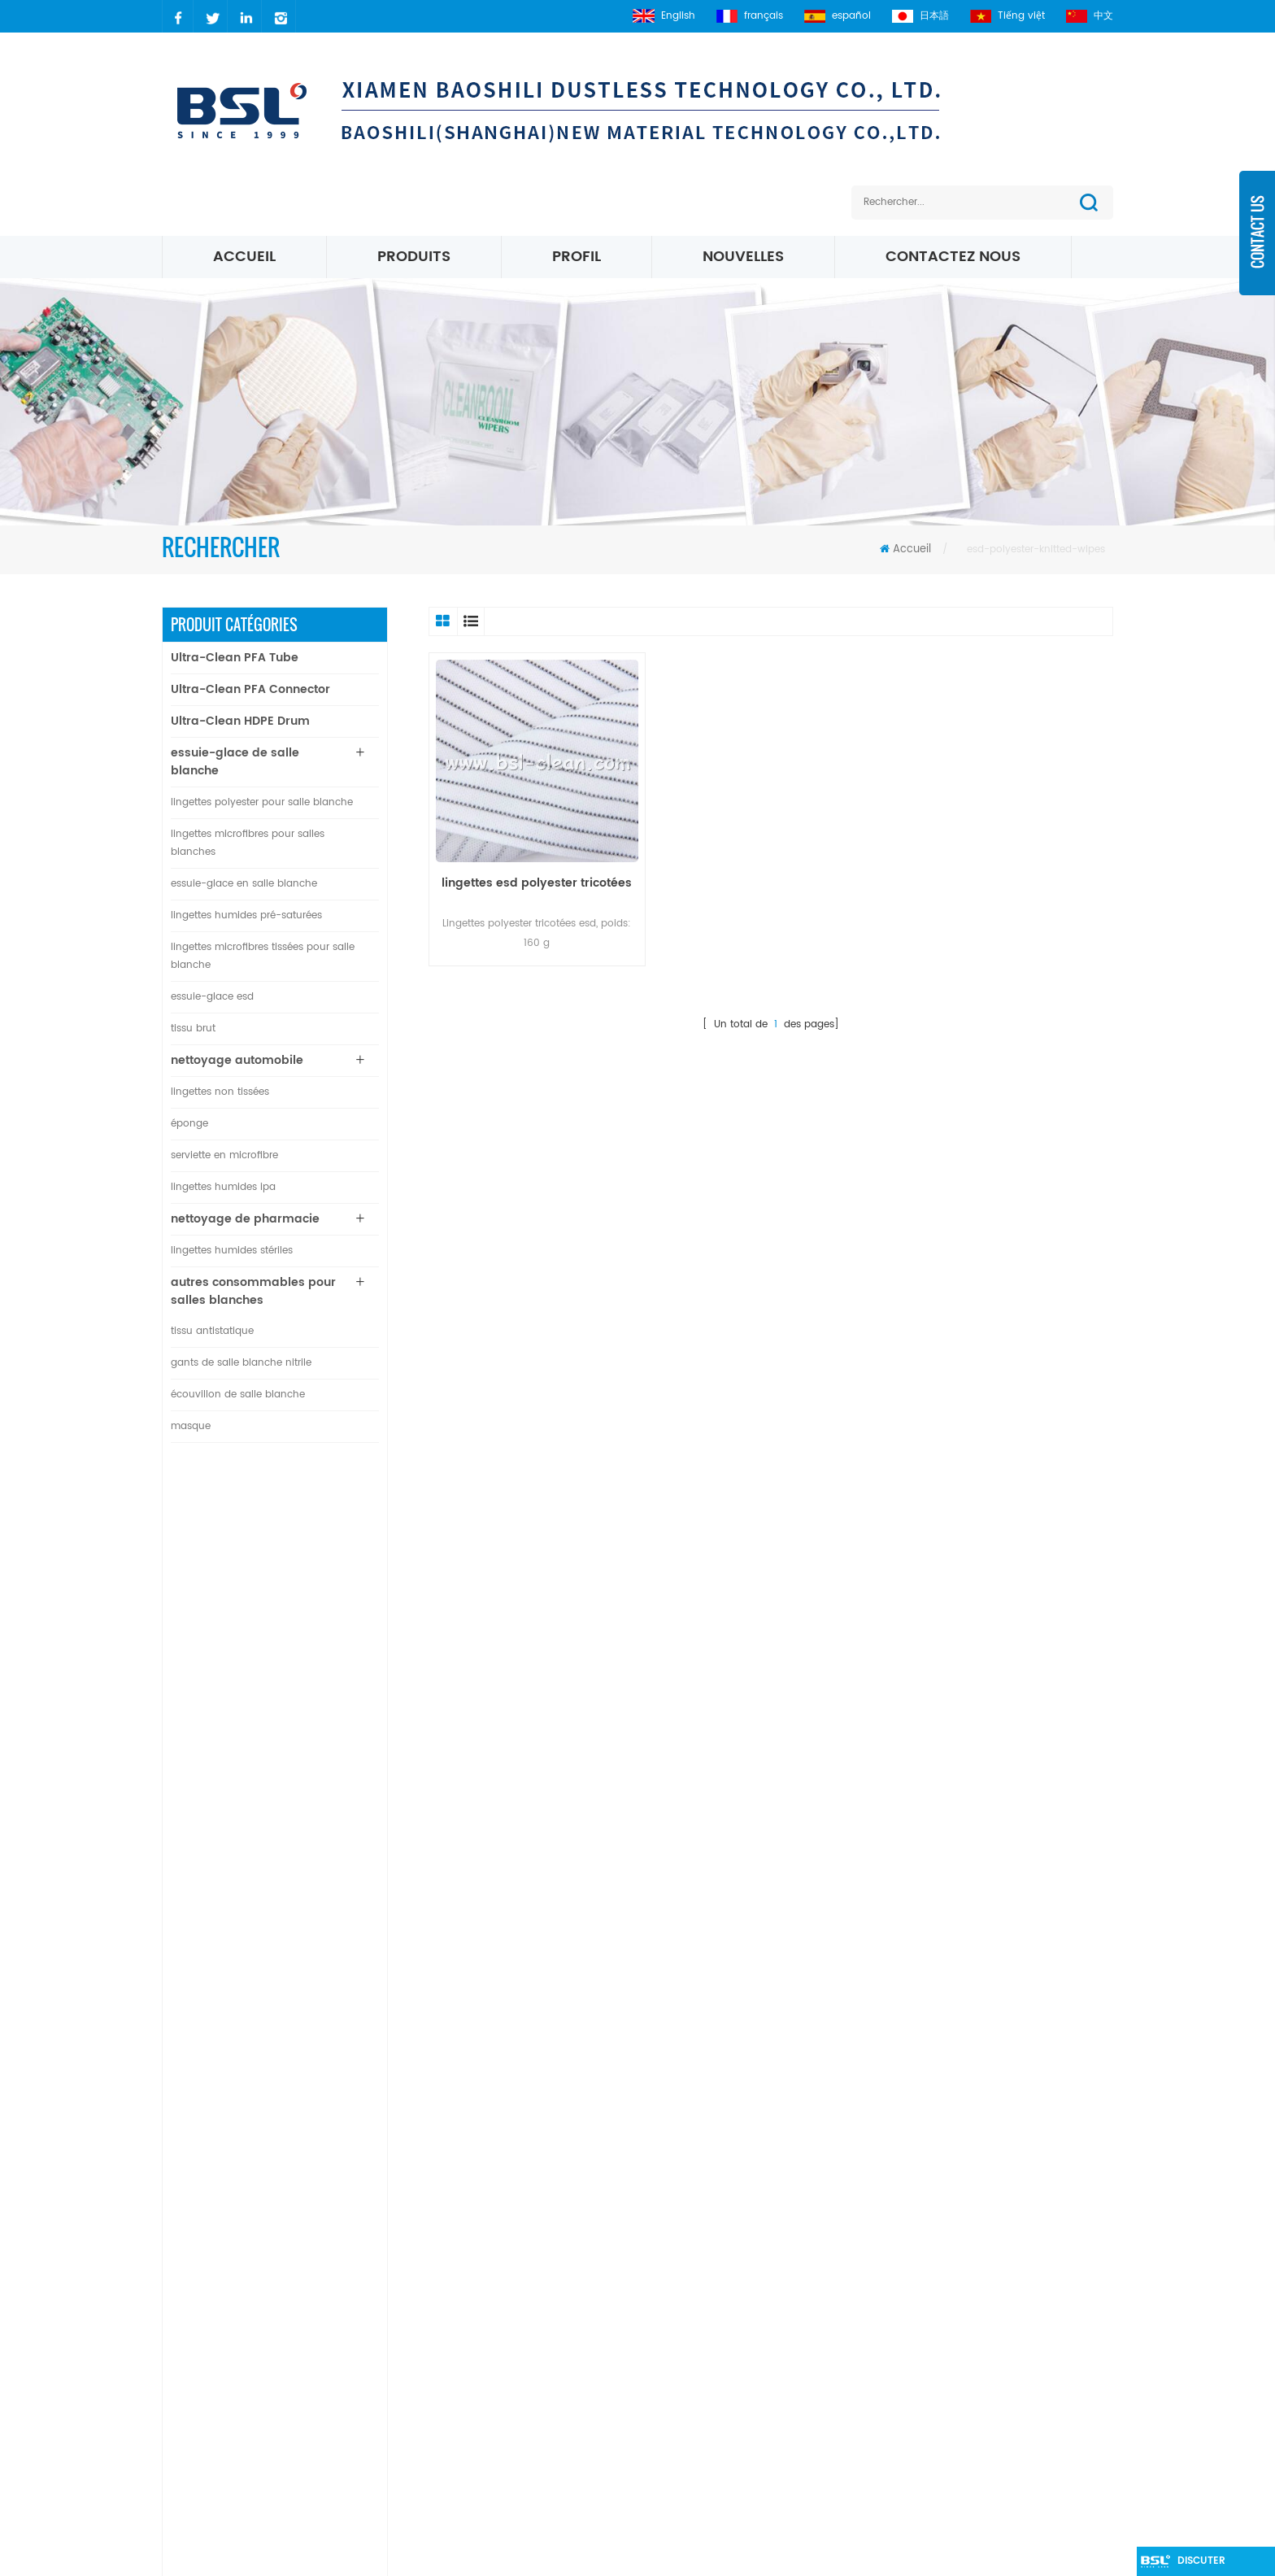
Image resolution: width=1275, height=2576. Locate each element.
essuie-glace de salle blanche (235, 761)
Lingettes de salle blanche (700, 2490)
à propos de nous (534, 2324)
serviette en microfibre (224, 1155)
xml (495, 2407)
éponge (189, 1123)
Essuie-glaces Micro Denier (703, 2379)
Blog (497, 2352)
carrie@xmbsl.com (246, 2324)
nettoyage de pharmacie (245, 1219)
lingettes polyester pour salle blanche (262, 802)
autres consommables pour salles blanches (253, 1291)
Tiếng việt (1007, 16)
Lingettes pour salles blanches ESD (724, 2324)
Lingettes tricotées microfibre (709, 2407)
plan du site (517, 2379)
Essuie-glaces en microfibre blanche (730, 2435)
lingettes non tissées (220, 1092)
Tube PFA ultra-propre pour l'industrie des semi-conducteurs (312, 1535)
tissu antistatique (212, 1331)
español (837, 16)
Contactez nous (953, 256)
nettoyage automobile (237, 1060)
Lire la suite (285, 1569)
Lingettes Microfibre (682, 2352)
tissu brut (193, 1028)
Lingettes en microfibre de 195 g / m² (731, 2462)
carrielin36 (223, 2352)
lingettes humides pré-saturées (246, 915)
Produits (413, 256)
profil (576, 256)
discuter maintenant (1209, 2564)
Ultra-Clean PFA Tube (234, 657)
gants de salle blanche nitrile (241, 1363)
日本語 (920, 16)
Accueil (244, 256)
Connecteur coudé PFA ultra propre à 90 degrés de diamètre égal (318, 1713)
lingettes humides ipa (223, 1187)
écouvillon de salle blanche (238, 1394)
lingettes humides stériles (232, 1250)
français (749, 16)
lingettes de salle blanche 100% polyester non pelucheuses (315, 1891)
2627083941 (227, 2379)
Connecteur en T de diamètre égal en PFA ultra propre (310, 1623)
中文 (1089, 16)
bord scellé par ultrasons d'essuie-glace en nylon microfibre (318, 1980)
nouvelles (743, 256)
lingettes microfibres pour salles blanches (247, 843)
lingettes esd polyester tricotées (537, 883)
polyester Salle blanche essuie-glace (731, 2296)
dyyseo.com (901, 2555)
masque (191, 1426)
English (664, 16)
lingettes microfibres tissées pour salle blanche (263, 956)
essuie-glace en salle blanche (244, 883)
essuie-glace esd (212, 997)
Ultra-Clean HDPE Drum (240, 721)
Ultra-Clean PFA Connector (250, 689)
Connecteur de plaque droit (314, 1802)
